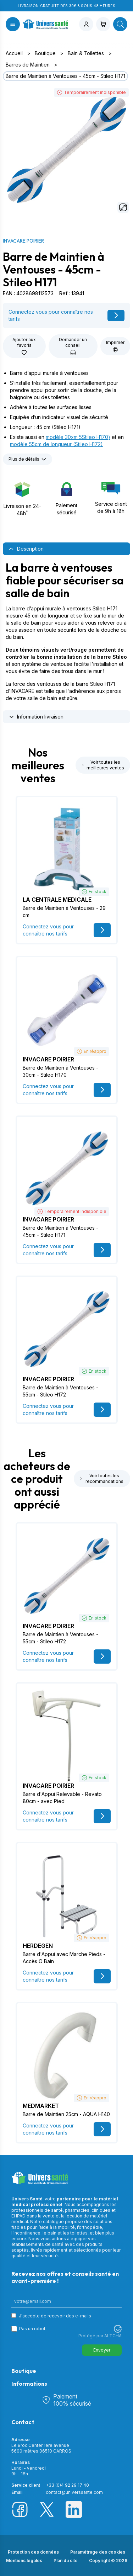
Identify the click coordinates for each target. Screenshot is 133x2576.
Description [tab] (26, 549)
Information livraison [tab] (36, 717)
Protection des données (33, 2552)
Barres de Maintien (28, 65)
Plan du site (66, 2560)
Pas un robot (32, 2328)
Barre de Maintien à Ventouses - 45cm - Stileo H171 (65, 76)
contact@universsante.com (74, 2492)
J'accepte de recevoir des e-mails (55, 2315)
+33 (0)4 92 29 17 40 (67, 2485)
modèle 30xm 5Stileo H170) (78, 437)
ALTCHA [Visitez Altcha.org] (113, 2335)
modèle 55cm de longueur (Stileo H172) (56, 444)
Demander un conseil (73, 346)
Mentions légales (24, 2560)
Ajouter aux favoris (24, 346)
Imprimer (115, 346)
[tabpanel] (66, 631)
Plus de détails (27, 459)
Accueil (14, 53)
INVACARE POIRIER (23, 241)
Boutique (45, 53)
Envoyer (101, 2350)
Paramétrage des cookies (97, 2552)
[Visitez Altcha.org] (118, 2329)
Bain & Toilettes (86, 53)
